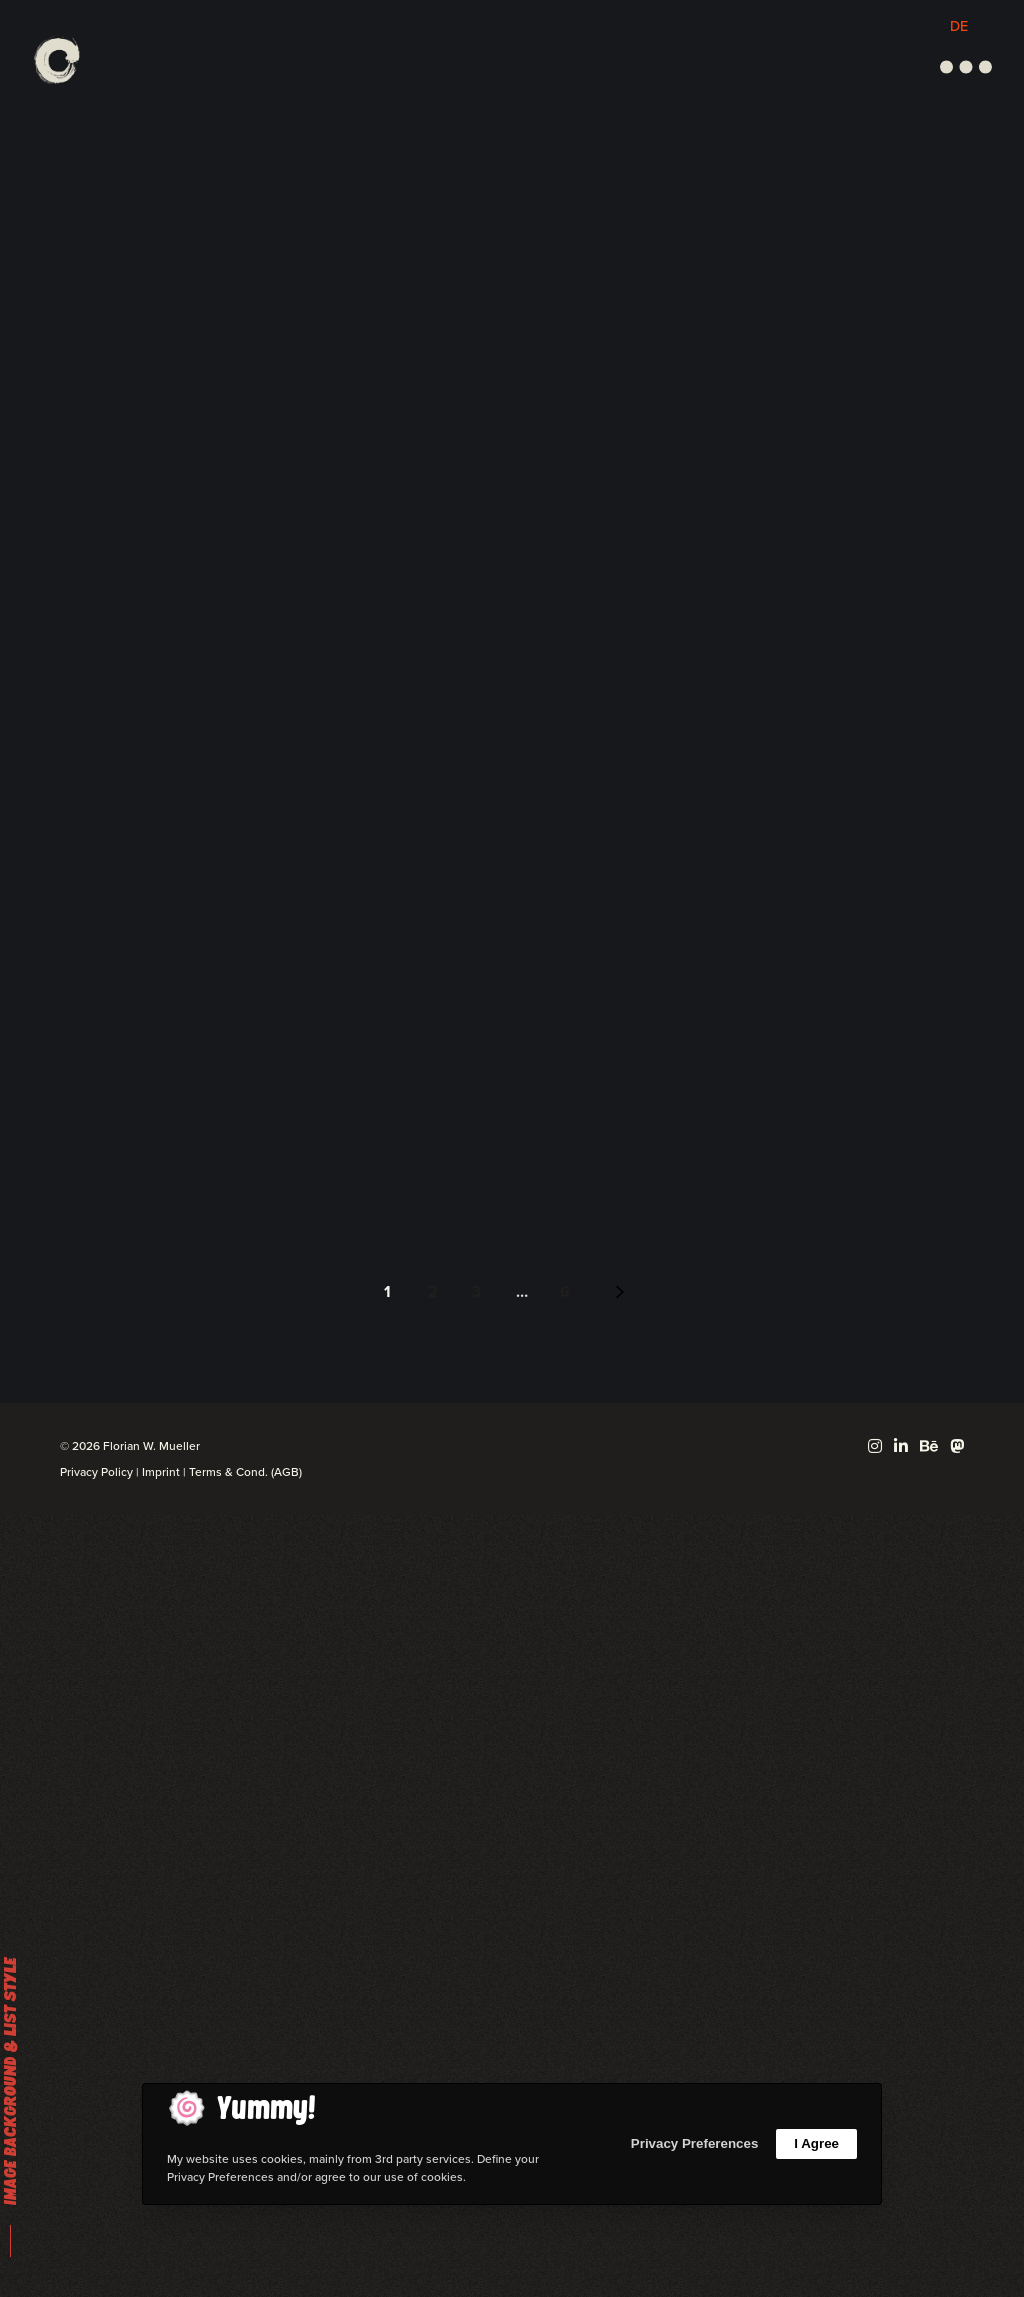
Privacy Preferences (694, 2143)
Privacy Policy (96, 1472)
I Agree (816, 2143)
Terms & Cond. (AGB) (245, 1472)
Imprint (161, 1472)
